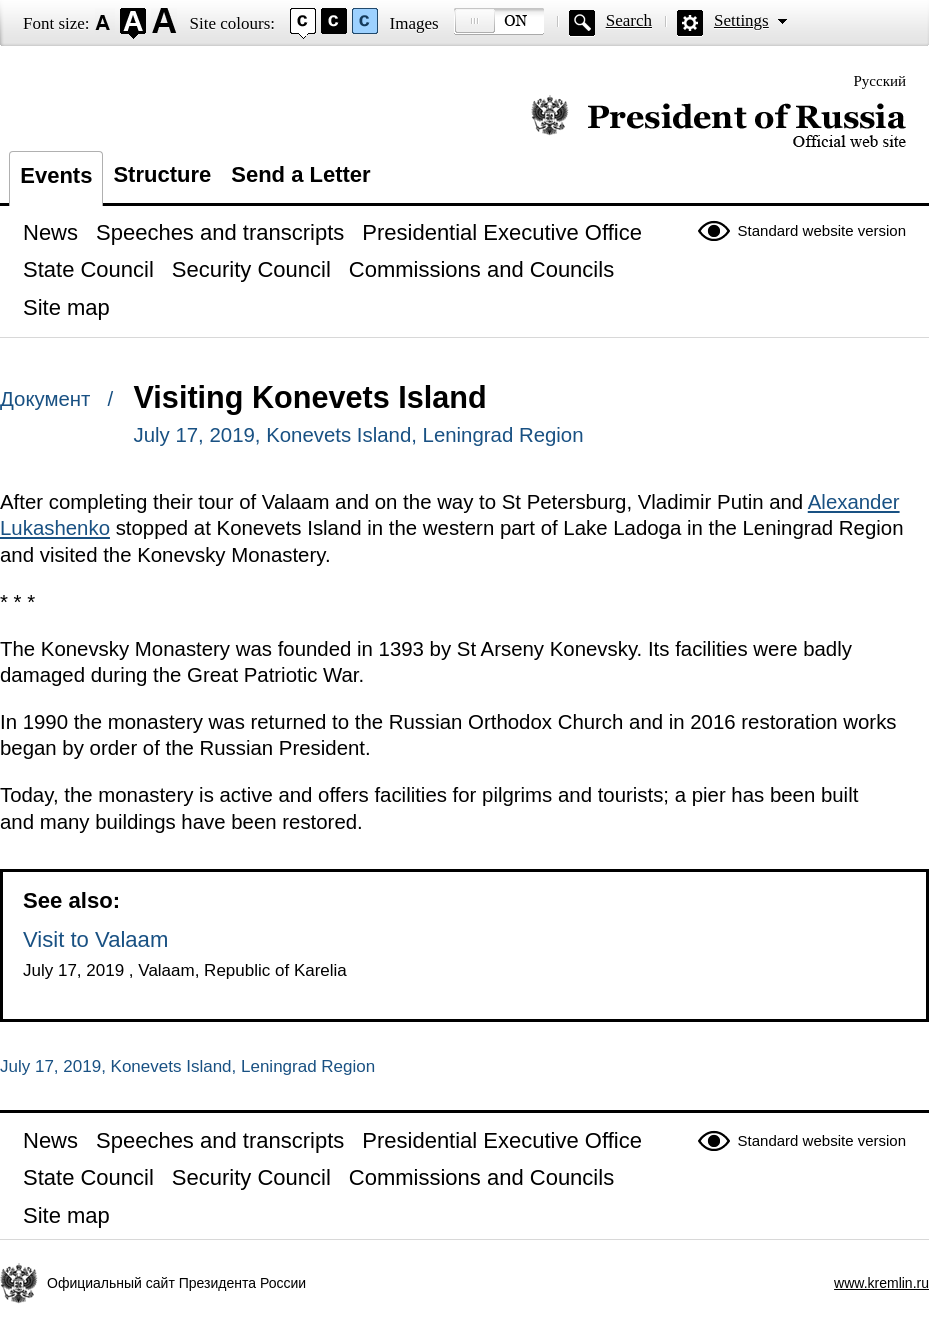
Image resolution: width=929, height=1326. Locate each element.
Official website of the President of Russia (718, 122)
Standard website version (822, 230)
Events (56, 175)
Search (629, 20)
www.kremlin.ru (881, 1283)
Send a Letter (300, 174)
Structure (162, 174)
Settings (741, 20)
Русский (880, 81)
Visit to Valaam (95, 939)
